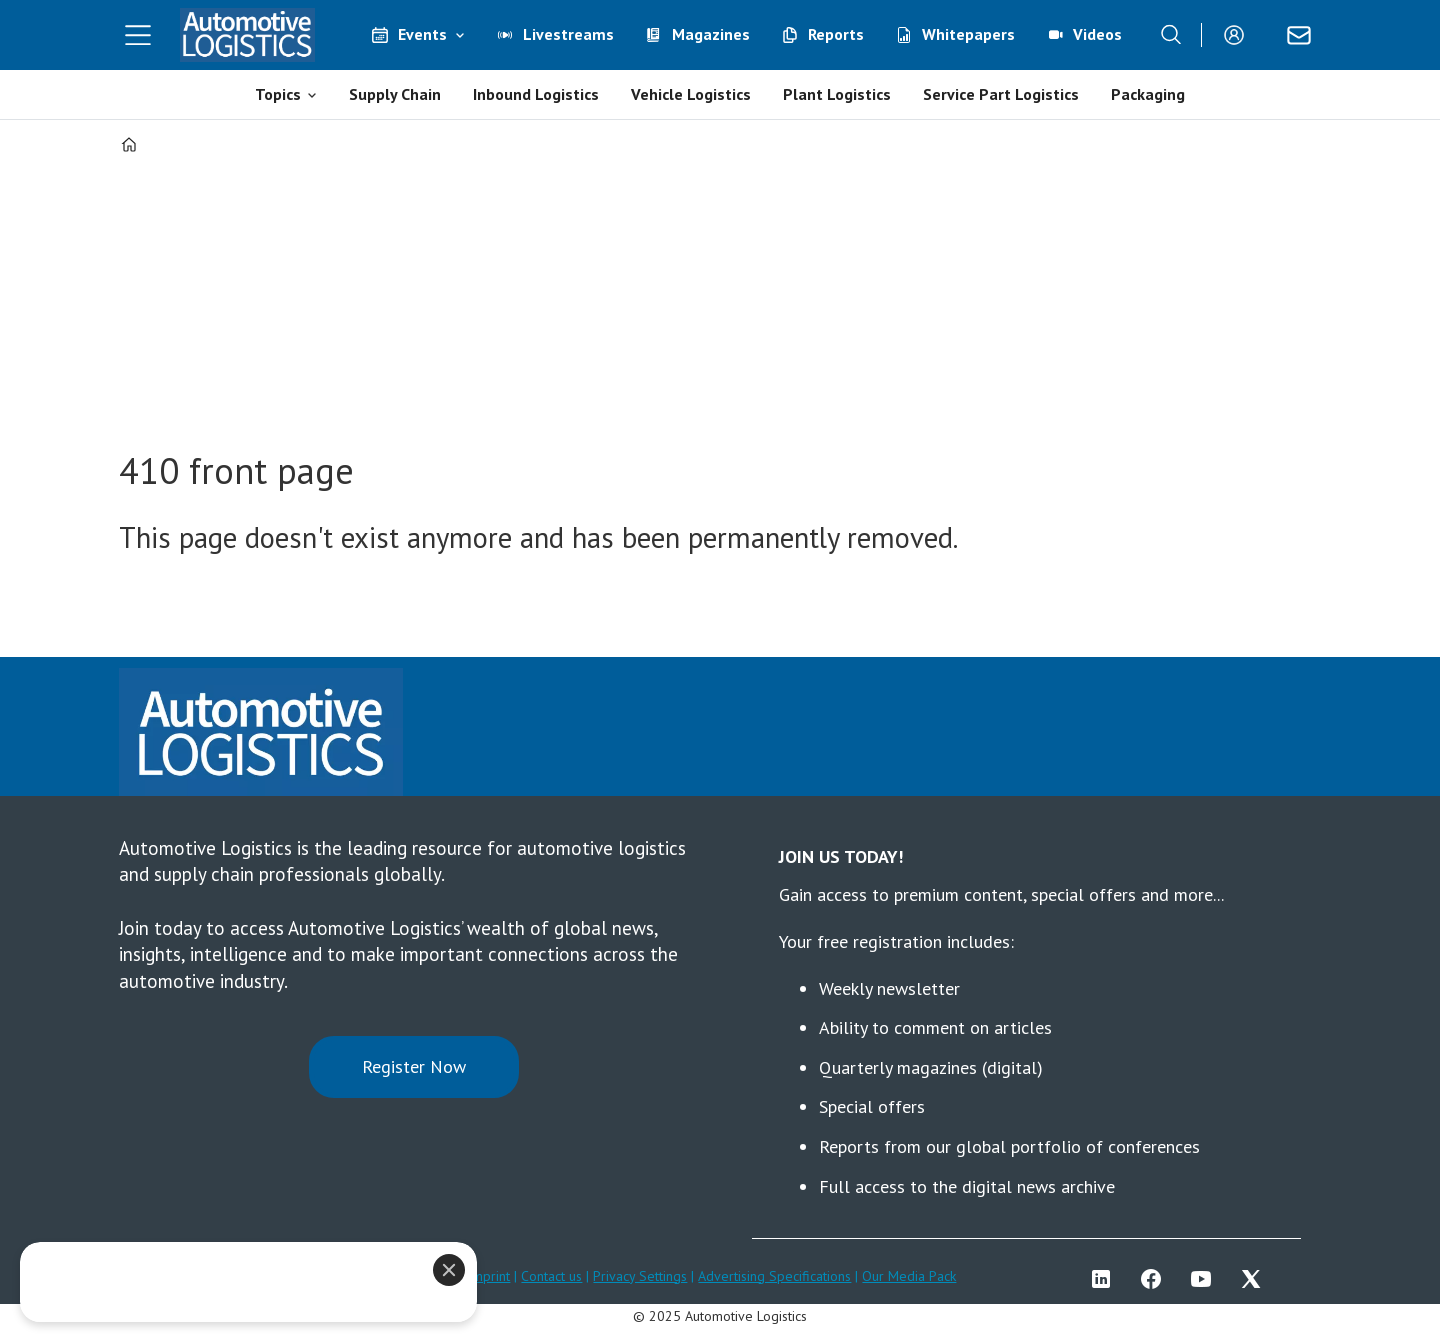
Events (422, 34)
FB (1156, 1279)
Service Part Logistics (1001, 94)
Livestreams (568, 34)
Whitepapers (968, 34)
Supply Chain (395, 94)
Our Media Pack (909, 1276)
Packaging (1148, 94)
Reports (836, 34)
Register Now (414, 1066)
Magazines (711, 34)
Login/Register (1239, 35)
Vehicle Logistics (691, 94)
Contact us (551, 1276)
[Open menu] (138, 35)
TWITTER (1256, 1279)
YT (1206, 1279)
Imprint (489, 1276)
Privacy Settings (640, 1276)
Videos (1097, 34)
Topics (278, 94)
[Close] (449, 1270)
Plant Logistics (837, 94)
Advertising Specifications (774, 1276)
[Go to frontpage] (248, 35)
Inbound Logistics (536, 94)
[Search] (1171, 35)
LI (1106, 1279)
